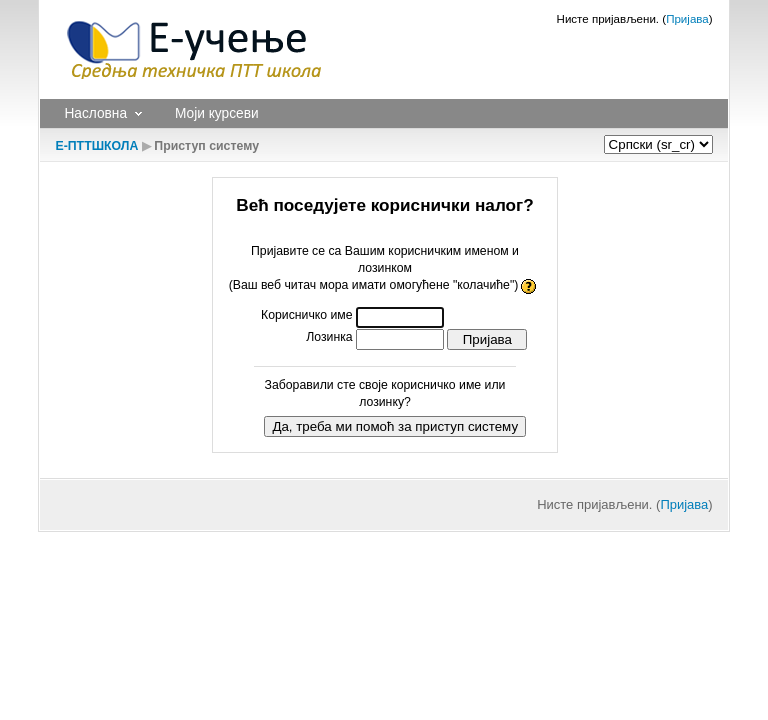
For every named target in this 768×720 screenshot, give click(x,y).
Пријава (687, 19)
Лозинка (329, 337)
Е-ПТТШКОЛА (96, 146)
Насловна (95, 113)
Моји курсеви (217, 113)
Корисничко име (307, 315)
